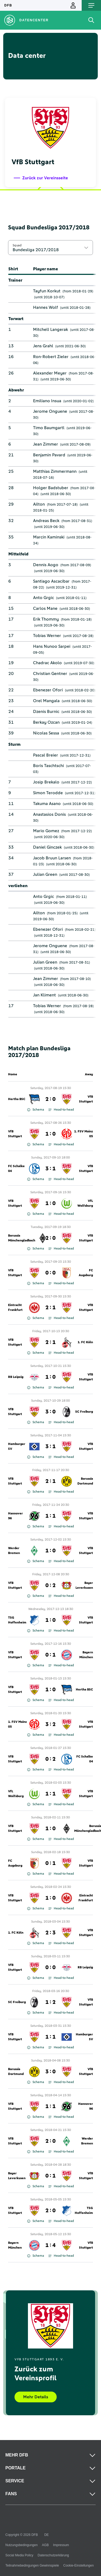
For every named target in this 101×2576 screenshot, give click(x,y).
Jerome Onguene (50, 411)
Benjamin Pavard (49, 455)
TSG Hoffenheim (17, 1620)
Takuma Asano (47, 804)
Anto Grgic (43, 598)
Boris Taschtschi (48, 766)
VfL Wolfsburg (85, 1203)
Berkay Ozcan (46, 722)
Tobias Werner (47, 636)
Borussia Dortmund (85, 1481)
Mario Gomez (46, 831)
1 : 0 (50, 1134)
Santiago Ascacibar (51, 581)
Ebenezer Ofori (48, 690)
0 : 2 (50, 1585)
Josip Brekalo (46, 782)
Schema (35, 1109)
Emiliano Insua (47, 401)
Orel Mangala (46, 701)
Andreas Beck (46, 521)
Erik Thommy (46, 619)
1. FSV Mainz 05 (83, 1134)
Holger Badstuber (50, 488)
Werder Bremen (14, 1551)
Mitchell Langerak (50, 329)
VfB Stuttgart (86, 1099)
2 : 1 (50, 1307)
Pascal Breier (45, 755)
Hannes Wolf (45, 307)
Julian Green (45, 874)
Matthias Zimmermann (55, 471)
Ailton (39, 504)
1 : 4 (50, 2245)
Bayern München (86, 1655)
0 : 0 (50, 1273)
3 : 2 (50, 1724)
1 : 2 (50, 2002)
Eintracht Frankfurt (15, 1308)
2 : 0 (50, 1099)
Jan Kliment (44, 995)
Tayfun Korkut (46, 291)
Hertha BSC (16, 1099)
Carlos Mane (45, 608)
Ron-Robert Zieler (50, 357)
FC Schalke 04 (16, 1169)
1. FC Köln (85, 1342)
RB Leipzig (15, 1377)
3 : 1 (50, 1168)
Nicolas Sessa (46, 733)
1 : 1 (50, 1516)
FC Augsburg (86, 1273)
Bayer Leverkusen (84, 1585)
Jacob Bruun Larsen (52, 858)
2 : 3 (50, 1933)
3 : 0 (50, 1412)
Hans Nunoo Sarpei (51, 646)
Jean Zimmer (45, 444)
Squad (17, 245)
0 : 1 (50, 1655)
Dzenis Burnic (46, 711)
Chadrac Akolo (47, 663)
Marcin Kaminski (48, 537)
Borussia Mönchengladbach (21, 1238)
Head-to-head (61, 1109)
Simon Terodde (48, 793)
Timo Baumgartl (48, 428)
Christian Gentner (50, 673)
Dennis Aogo (45, 565)
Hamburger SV (16, 1447)
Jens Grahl (43, 346)
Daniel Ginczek (47, 847)
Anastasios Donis (49, 814)
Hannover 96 (15, 1516)
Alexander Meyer (50, 373)
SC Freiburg (84, 1411)
